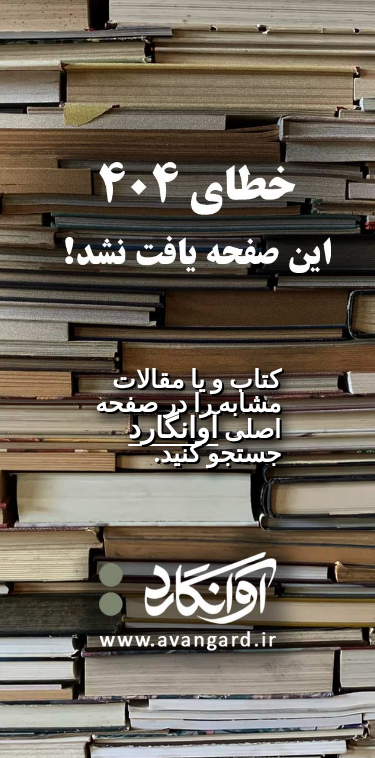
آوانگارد (173, 428)
